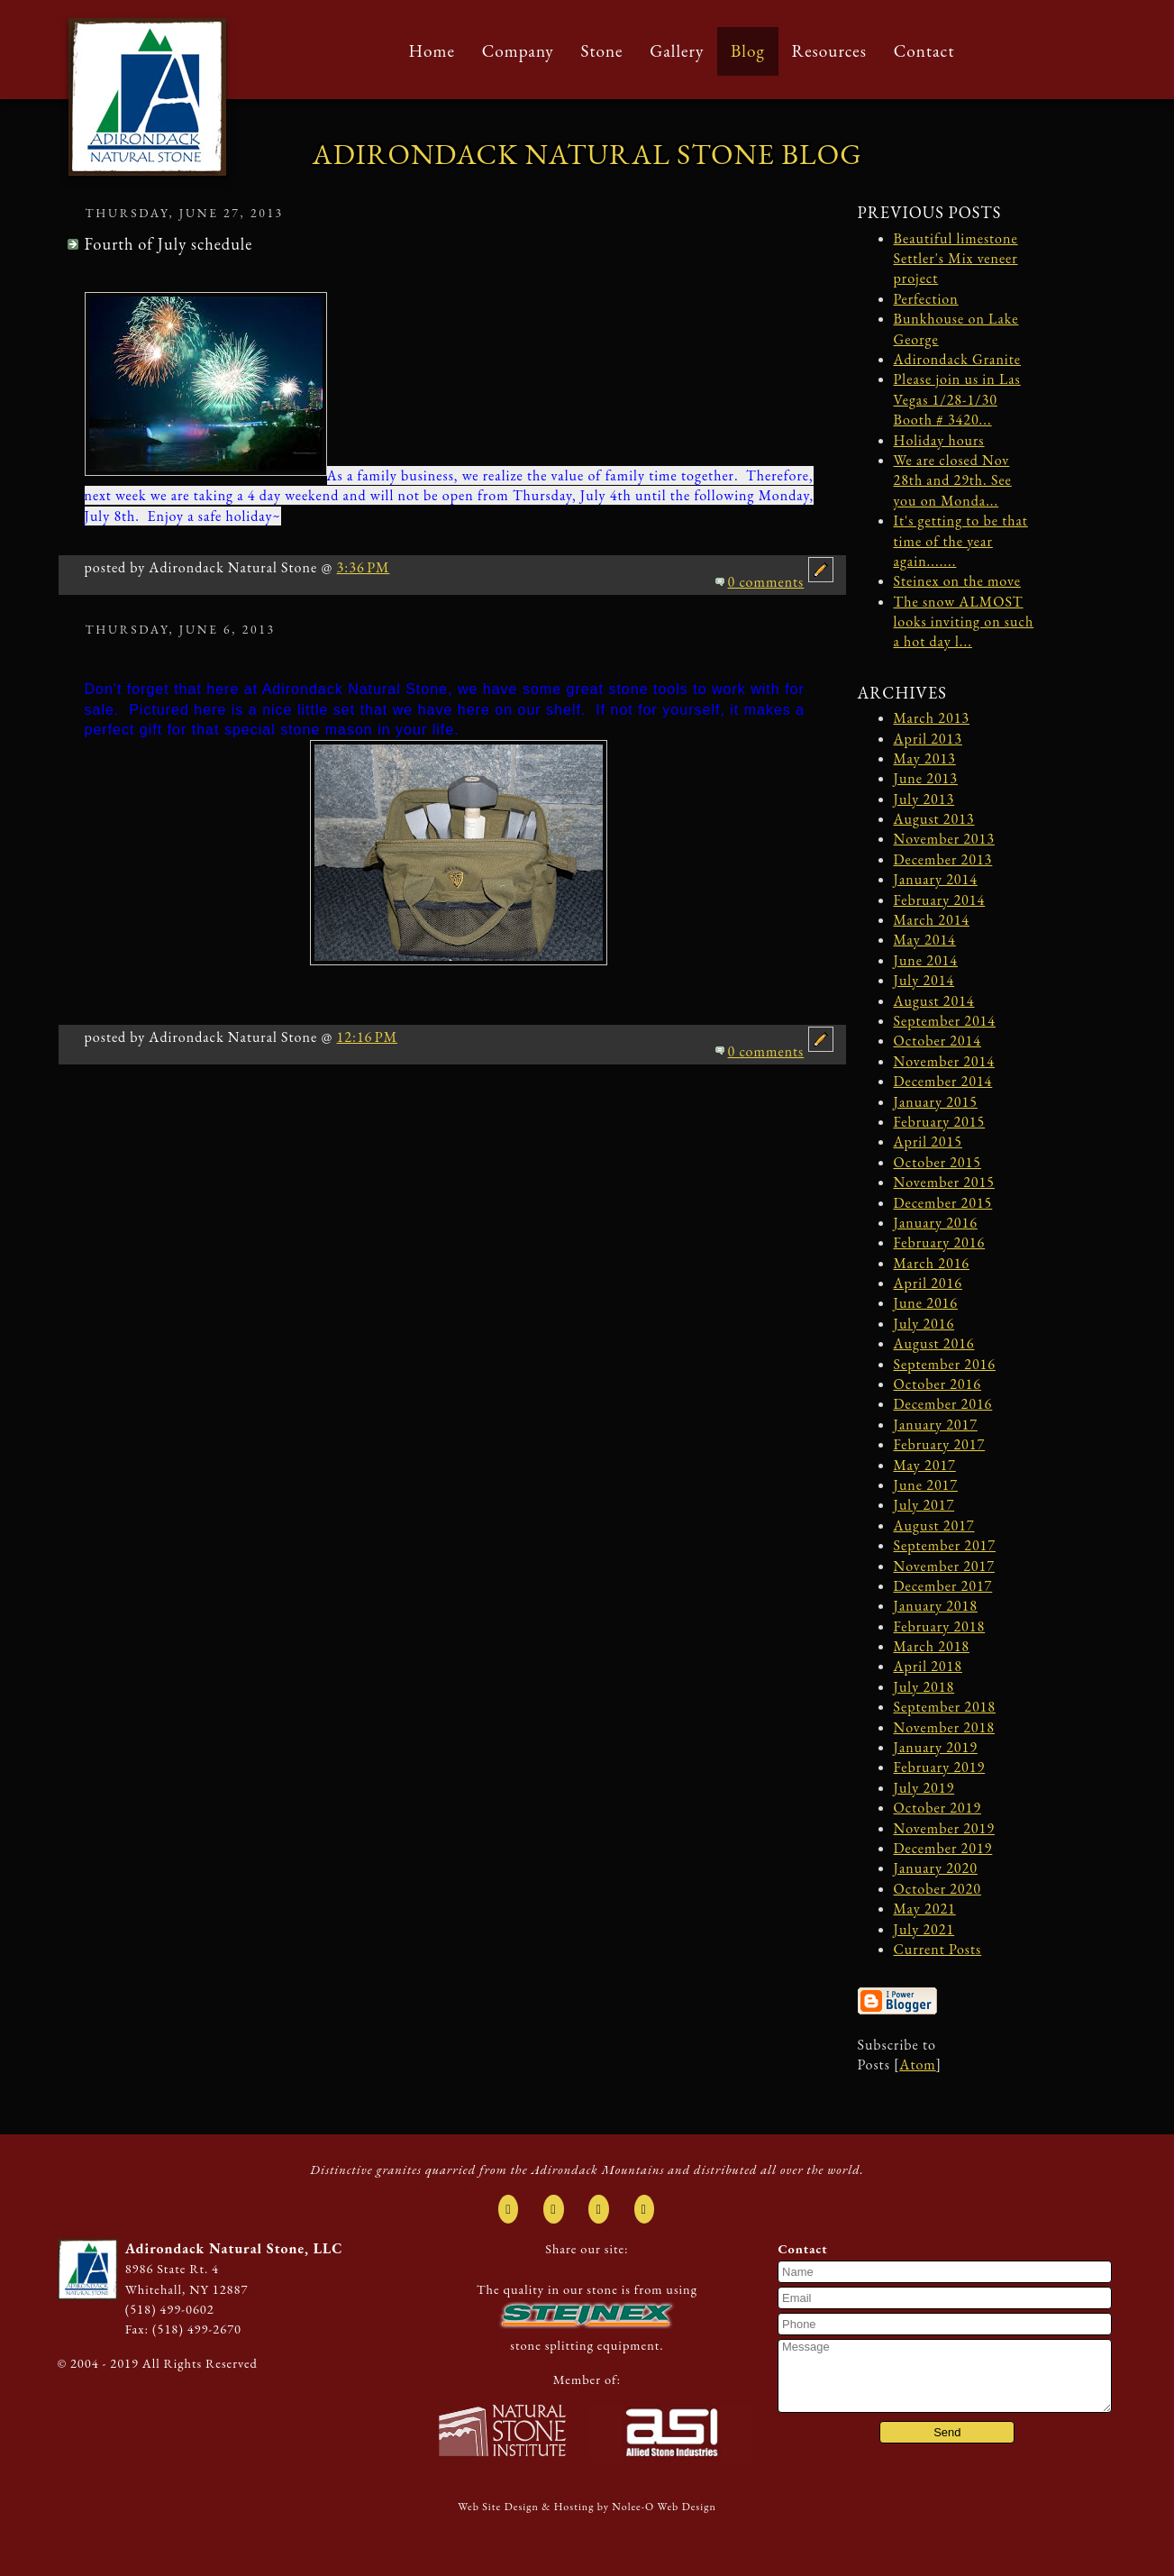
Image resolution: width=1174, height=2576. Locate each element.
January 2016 (936, 1222)
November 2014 (944, 1061)
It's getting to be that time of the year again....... (961, 541)
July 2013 (924, 799)
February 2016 (940, 1242)
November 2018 (944, 1727)
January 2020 (936, 1868)
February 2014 (940, 900)
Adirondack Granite (958, 359)
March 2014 (932, 919)
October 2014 (937, 1040)
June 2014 (926, 960)
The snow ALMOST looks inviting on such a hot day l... (964, 622)
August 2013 (934, 818)
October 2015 (937, 1162)
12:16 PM (367, 1037)
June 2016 (926, 1302)
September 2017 (945, 1545)
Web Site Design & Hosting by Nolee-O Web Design (587, 2506)
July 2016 (924, 1323)
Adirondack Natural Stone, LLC (234, 2248)
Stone (601, 51)
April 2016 (928, 1283)
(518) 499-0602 (169, 2308)
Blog (748, 51)
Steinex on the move (957, 580)
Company (518, 51)
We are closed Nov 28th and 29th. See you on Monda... (953, 480)
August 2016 (934, 1343)
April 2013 (928, 738)
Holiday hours (939, 440)
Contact (924, 51)
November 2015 (944, 1182)
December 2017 (943, 1585)
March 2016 (932, 1263)
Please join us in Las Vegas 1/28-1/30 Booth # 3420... (957, 399)
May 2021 (925, 1908)
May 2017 (925, 1465)
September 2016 (945, 1364)
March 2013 (932, 717)
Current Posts (938, 1949)
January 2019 (936, 1747)
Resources (829, 51)
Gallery (677, 51)
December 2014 (943, 1081)
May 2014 (925, 939)
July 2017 (924, 1504)
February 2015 (940, 1121)
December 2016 (943, 1403)
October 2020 (937, 1888)
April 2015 (928, 1141)
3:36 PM (363, 567)
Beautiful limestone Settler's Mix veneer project (956, 258)
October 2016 (937, 1384)
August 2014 (934, 1000)
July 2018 (924, 1686)
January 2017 (936, 1424)
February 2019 (940, 1767)
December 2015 (943, 1202)
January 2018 (936, 1605)
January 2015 (936, 1101)
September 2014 (945, 1020)
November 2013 (944, 838)
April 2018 (928, 1666)
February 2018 (940, 1626)
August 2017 (934, 1525)
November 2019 (944, 1828)
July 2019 (924, 1787)
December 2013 (943, 859)
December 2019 (943, 1848)
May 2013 (925, 758)
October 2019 (937, 1807)
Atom (917, 2064)
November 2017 (944, 1566)
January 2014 (936, 879)
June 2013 (926, 778)
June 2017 (926, 1484)
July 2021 (924, 1929)
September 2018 (945, 1706)
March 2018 (932, 1646)
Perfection (926, 298)
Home (432, 51)
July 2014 (924, 980)
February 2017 (940, 1444)
